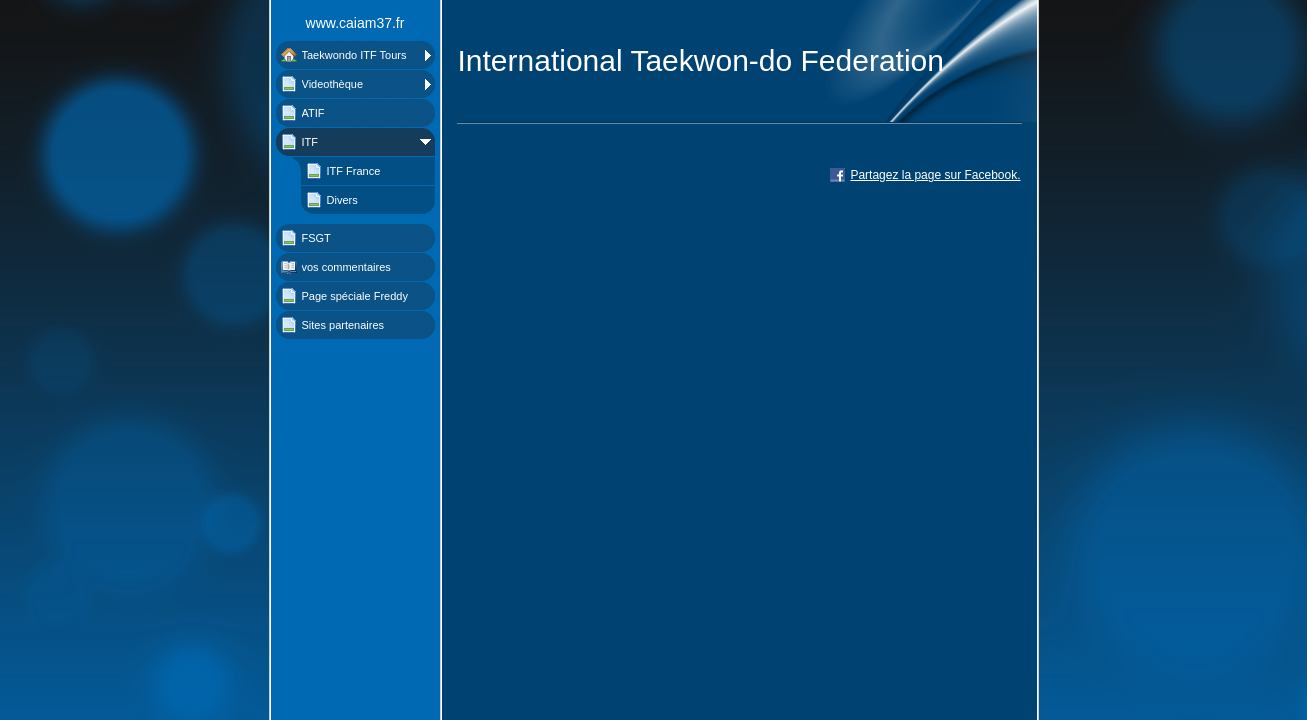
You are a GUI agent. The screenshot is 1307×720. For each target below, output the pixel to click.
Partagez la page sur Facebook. (935, 175)
